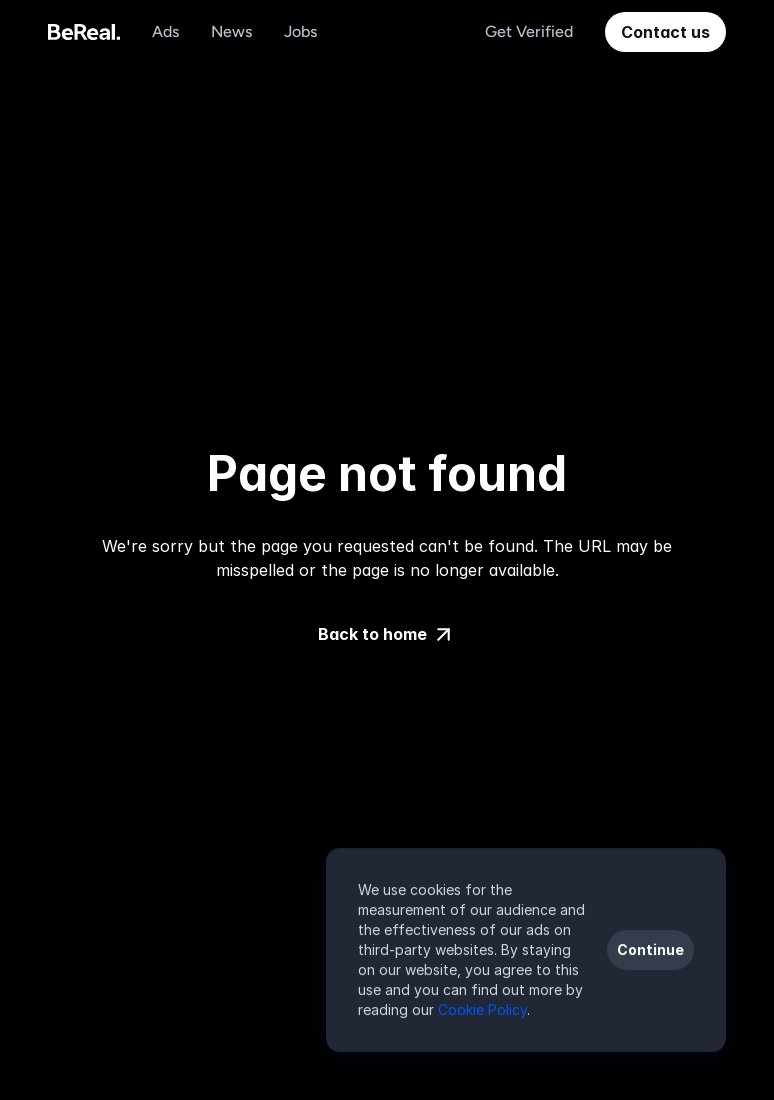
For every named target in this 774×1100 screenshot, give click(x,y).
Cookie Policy (482, 1009)
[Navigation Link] (165, 32)
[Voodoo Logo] (84, 32)
